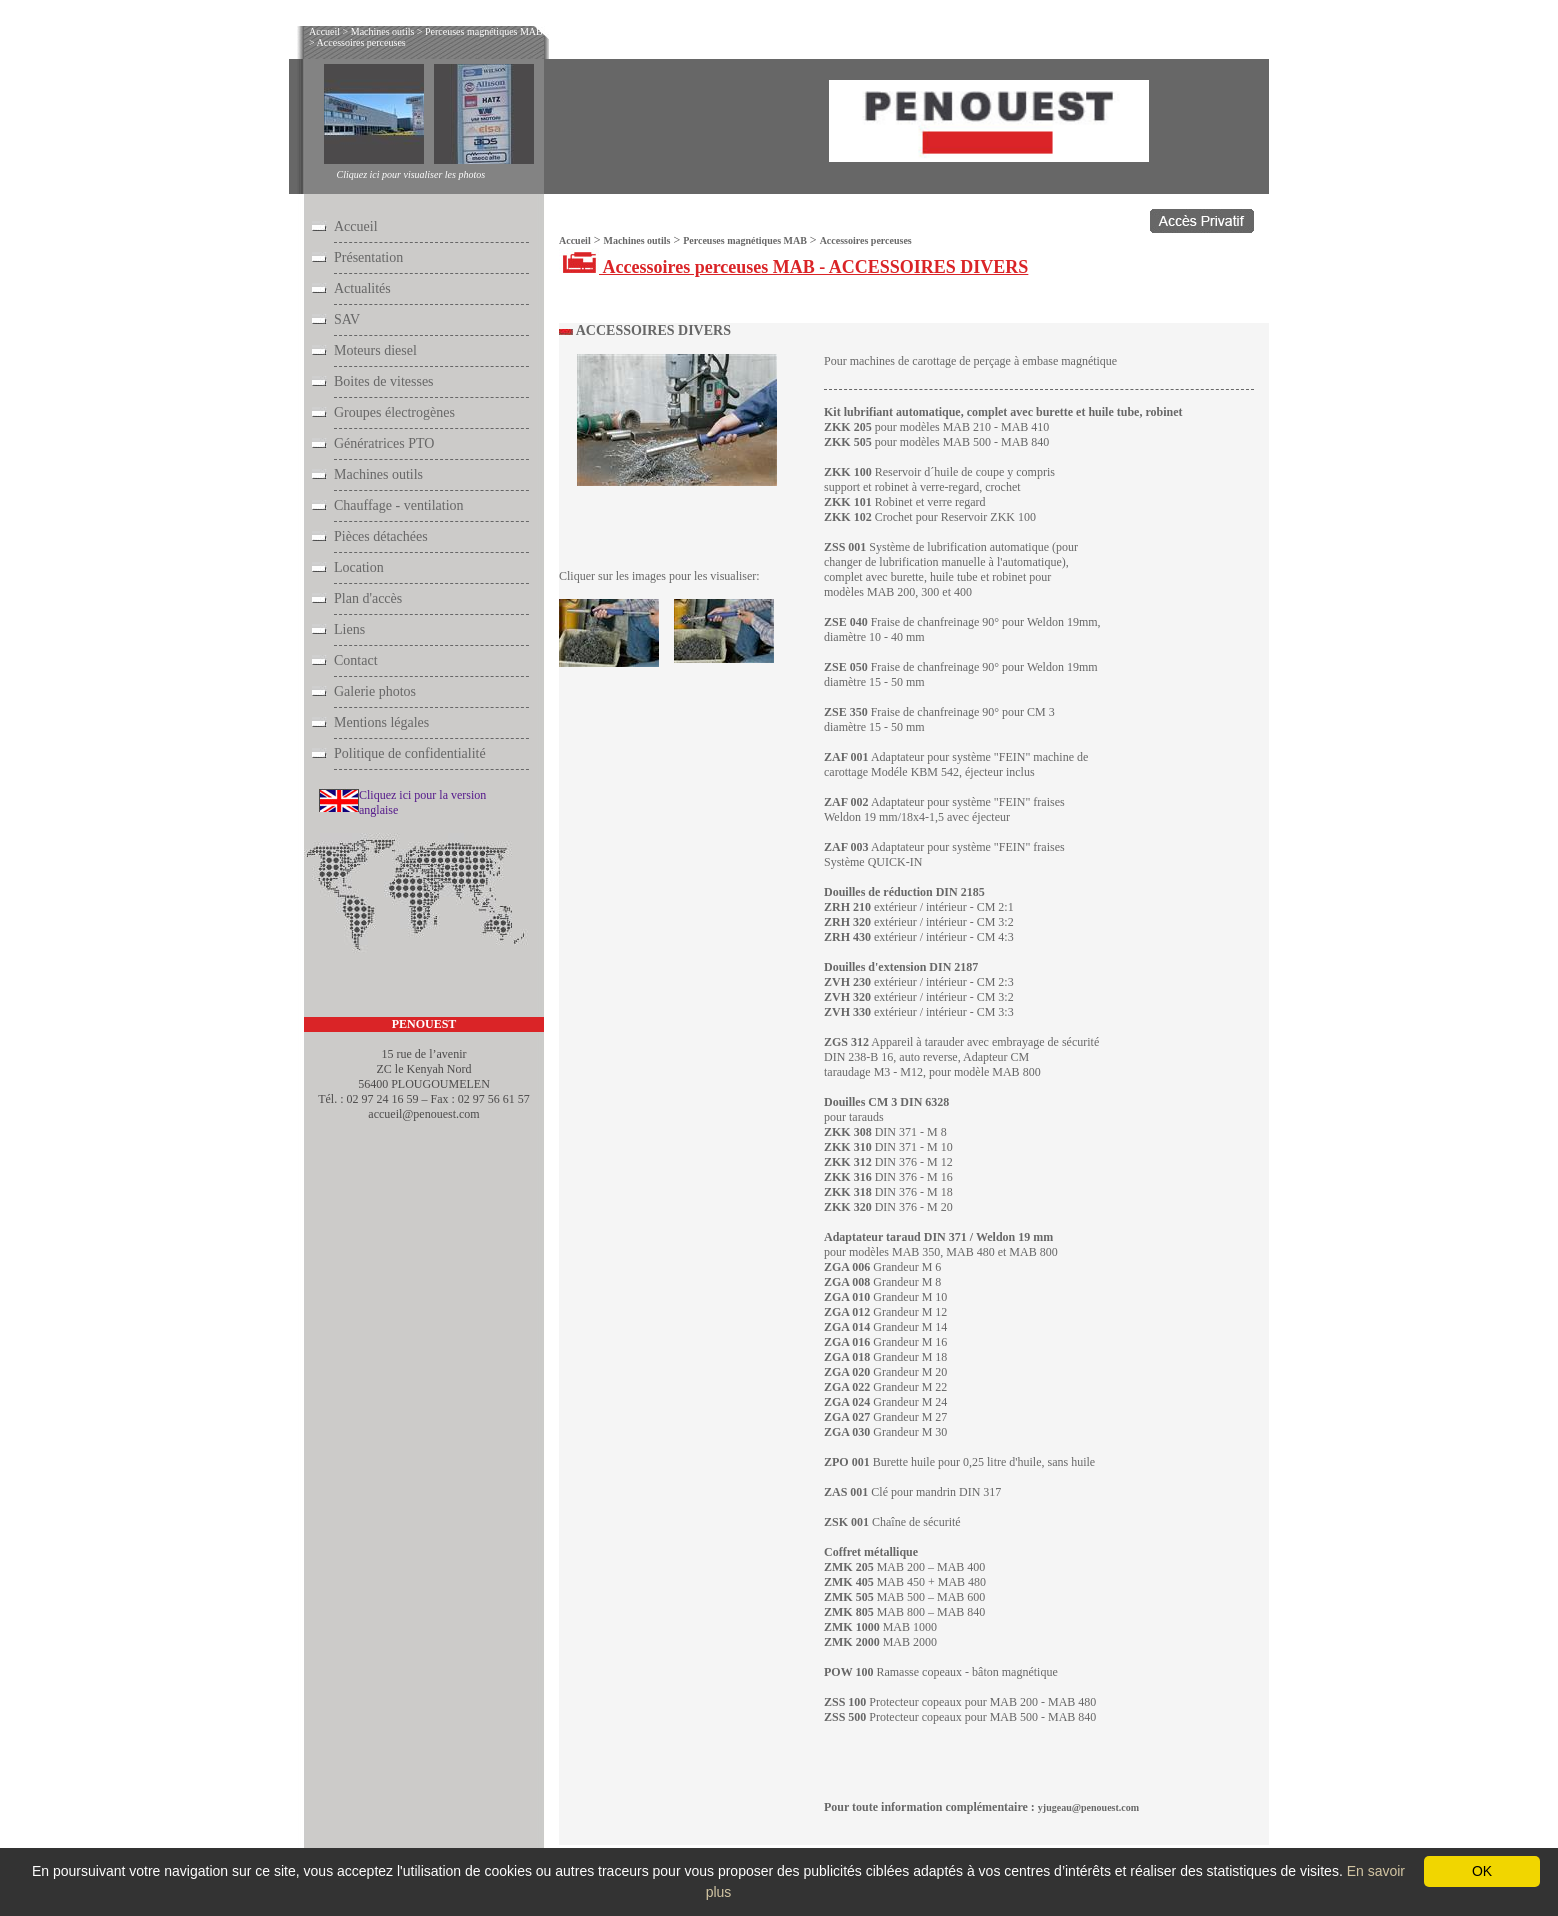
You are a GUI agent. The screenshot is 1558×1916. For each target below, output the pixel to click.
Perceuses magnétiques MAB (484, 31)
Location (359, 567)
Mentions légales (381, 722)
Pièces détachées (381, 536)
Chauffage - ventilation (399, 505)
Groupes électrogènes (394, 412)
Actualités (362, 288)
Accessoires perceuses (361, 42)
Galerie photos (375, 691)
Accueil (324, 31)
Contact (356, 660)
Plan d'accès (368, 598)
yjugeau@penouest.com (1088, 1807)
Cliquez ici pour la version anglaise (422, 802)
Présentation (368, 257)
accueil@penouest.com (423, 1114)
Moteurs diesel (375, 350)
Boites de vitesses (384, 381)
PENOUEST (424, 1024)
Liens (349, 629)
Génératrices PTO (384, 443)
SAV (347, 319)
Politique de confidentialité (410, 753)
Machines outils (383, 31)
